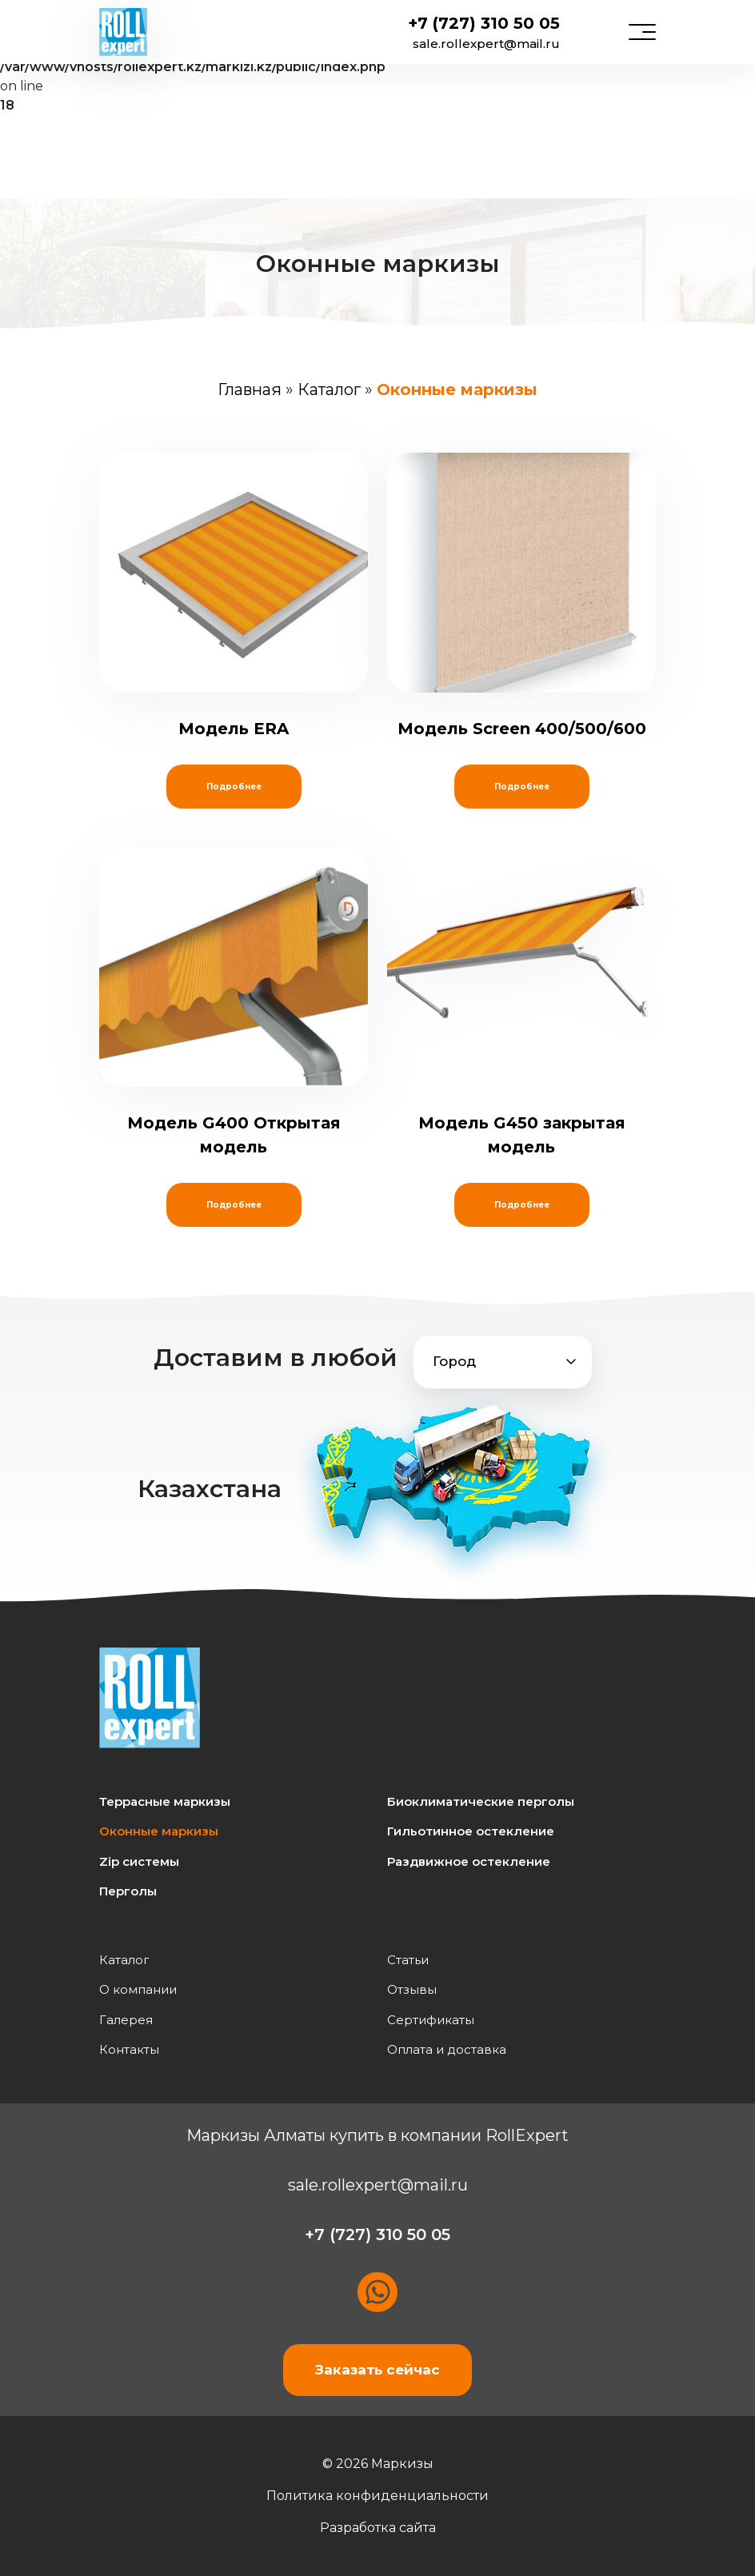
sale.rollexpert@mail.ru (486, 43)
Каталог (329, 389)
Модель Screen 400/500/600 (521, 595)
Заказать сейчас (377, 2370)
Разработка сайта (378, 2527)
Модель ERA (233, 595)
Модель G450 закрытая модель (521, 1001)
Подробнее (234, 786)
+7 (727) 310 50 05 (484, 23)
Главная (250, 389)
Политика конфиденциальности (377, 2495)
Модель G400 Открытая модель (233, 1001)
